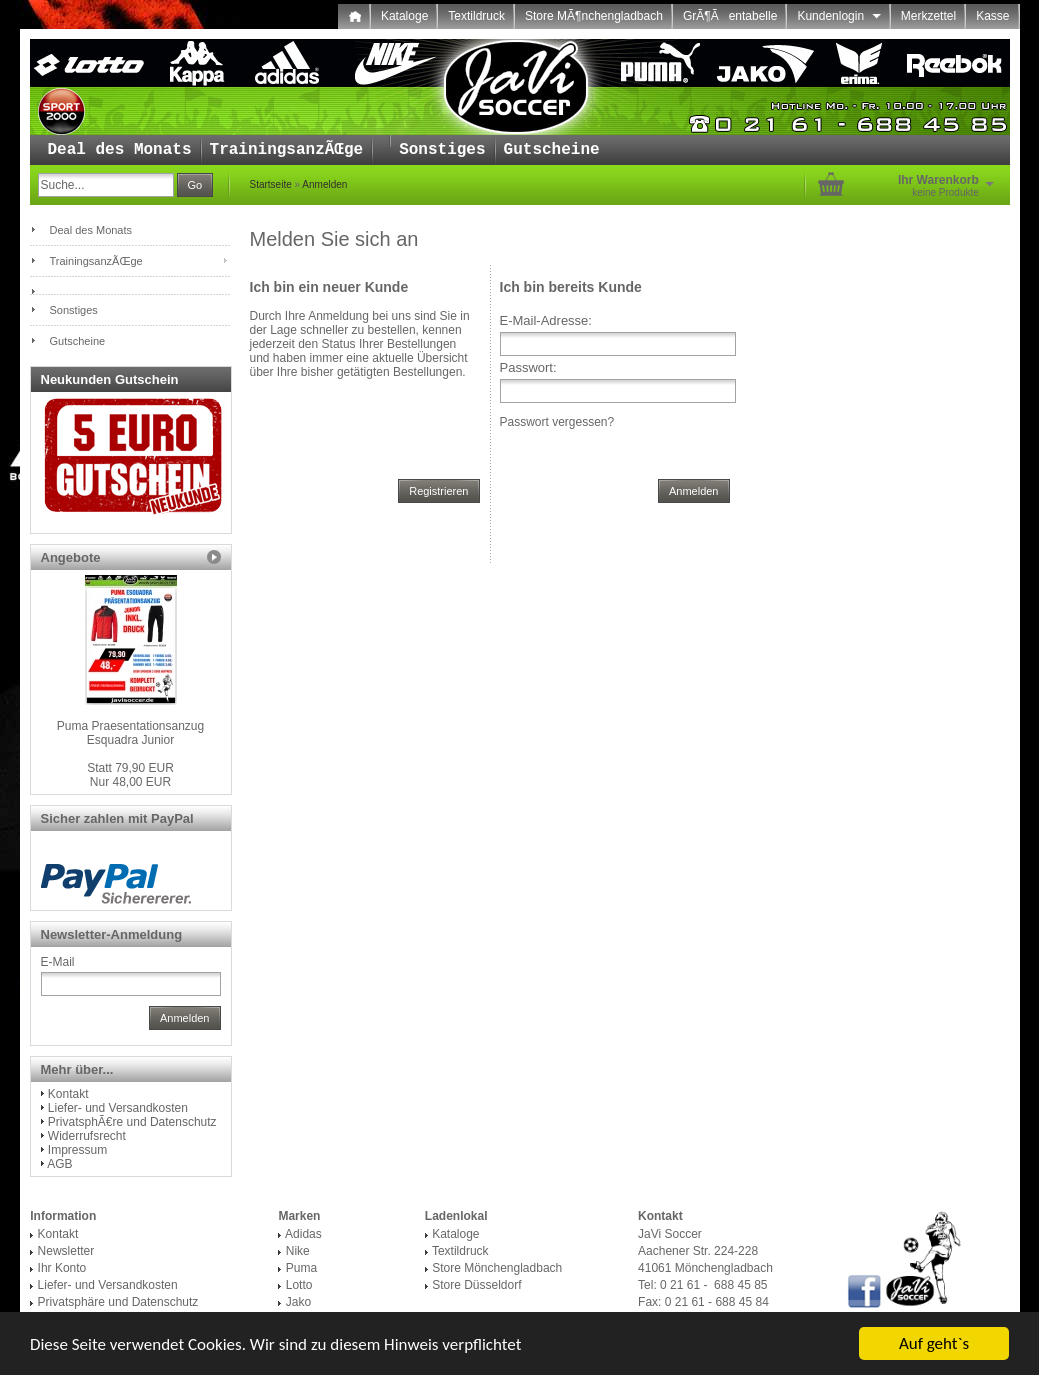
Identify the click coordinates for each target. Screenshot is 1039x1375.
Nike (298, 1251)
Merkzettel (928, 16)
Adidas (303, 1234)
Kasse (992, 16)
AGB (59, 1164)
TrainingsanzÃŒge (287, 150)
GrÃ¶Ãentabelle (730, 16)
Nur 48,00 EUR (130, 775)
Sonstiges (442, 150)
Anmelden (324, 184)
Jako (298, 1302)
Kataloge (404, 16)
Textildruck (476, 16)
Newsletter (66, 1251)
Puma (301, 1268)
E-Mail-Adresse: (546, 320)
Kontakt (68, 1094)
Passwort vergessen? (557, 422)
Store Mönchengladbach (497, 1268)
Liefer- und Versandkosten (118, 1108)
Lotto (299, 1285)
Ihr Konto (62, 1268)
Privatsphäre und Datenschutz (118, 1302)
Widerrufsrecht (87, 1136)
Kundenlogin (838, 16)
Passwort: (528, 367)
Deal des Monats (120, 150)
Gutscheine (552, 150)
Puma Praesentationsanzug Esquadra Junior (130, 733)
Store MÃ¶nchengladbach (594, 16)
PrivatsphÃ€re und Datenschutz (132, 1122)
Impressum (77, 1150)
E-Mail (58, 962)
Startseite (271, 184)
